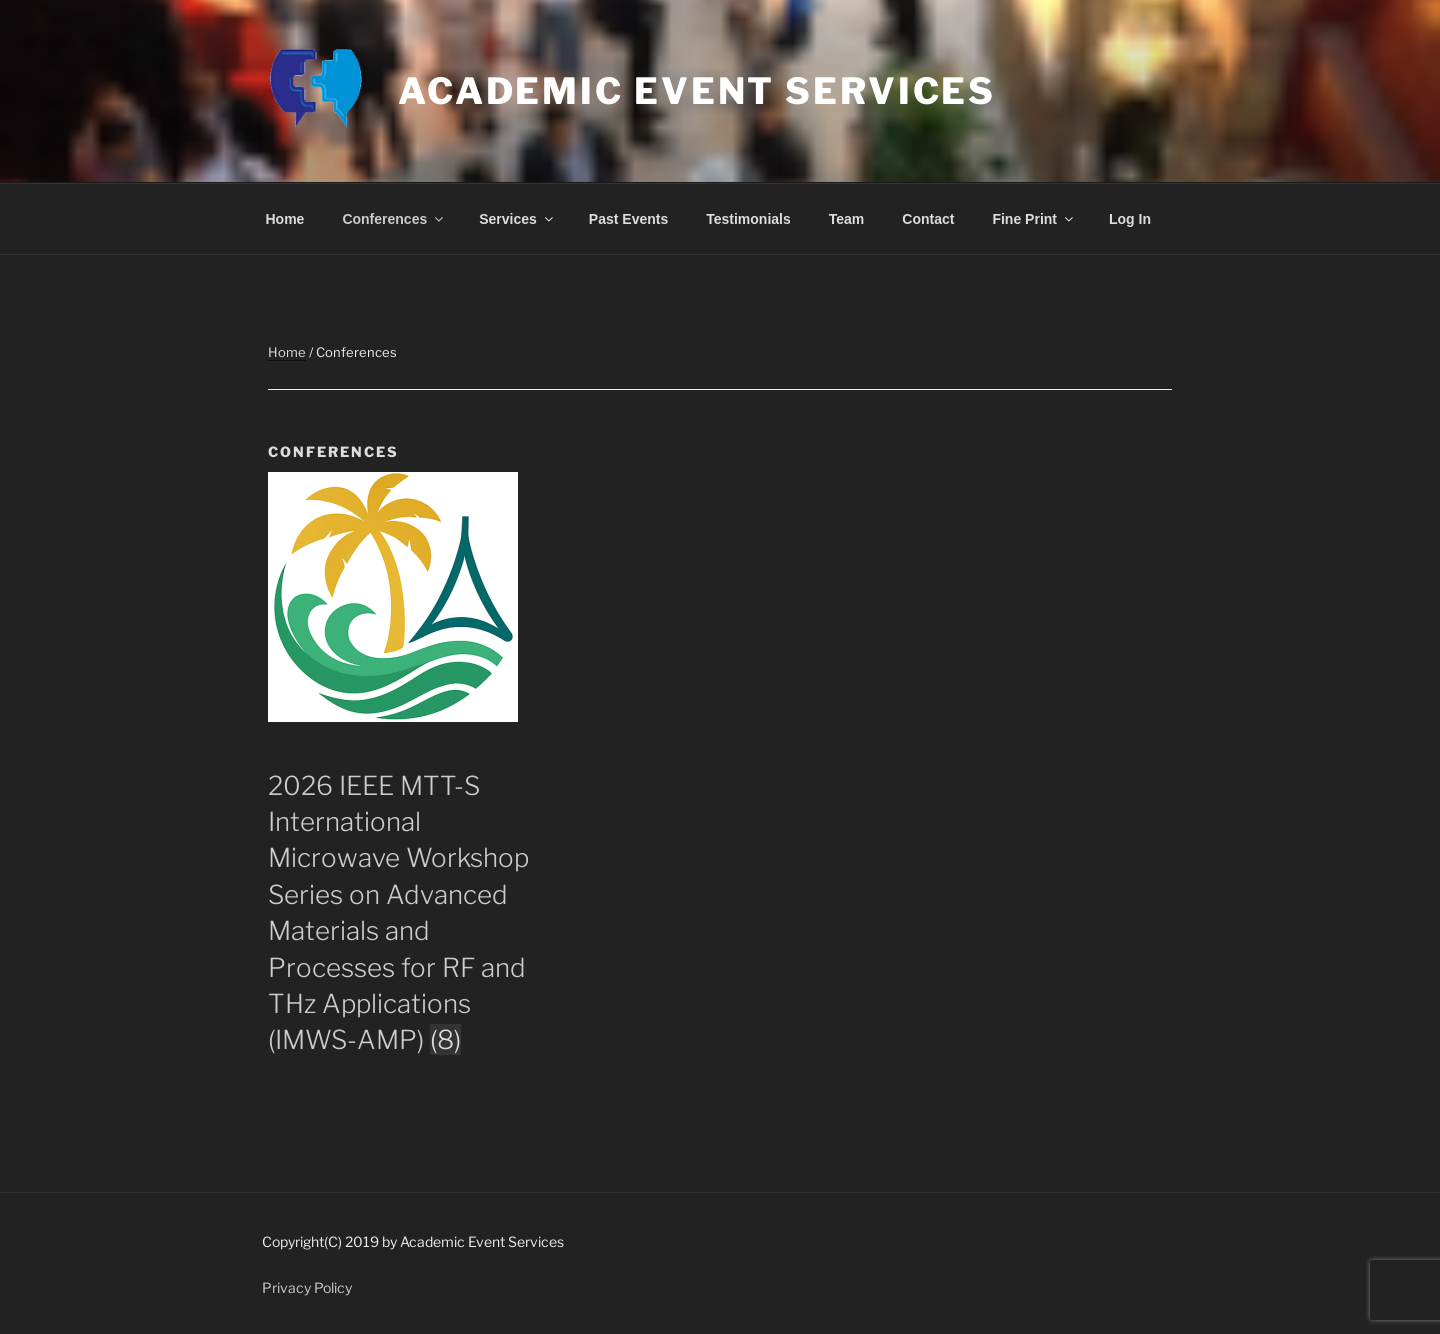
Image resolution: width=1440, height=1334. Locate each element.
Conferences (394, 219)
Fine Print (1034, 219)
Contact (928, 219)
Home (285, 219)
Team (847, 219)
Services (517, 219)
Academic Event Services (697, 91)
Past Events (628, 219)
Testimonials (748, 219)
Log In (1130, 219)
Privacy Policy (307, 1287)
